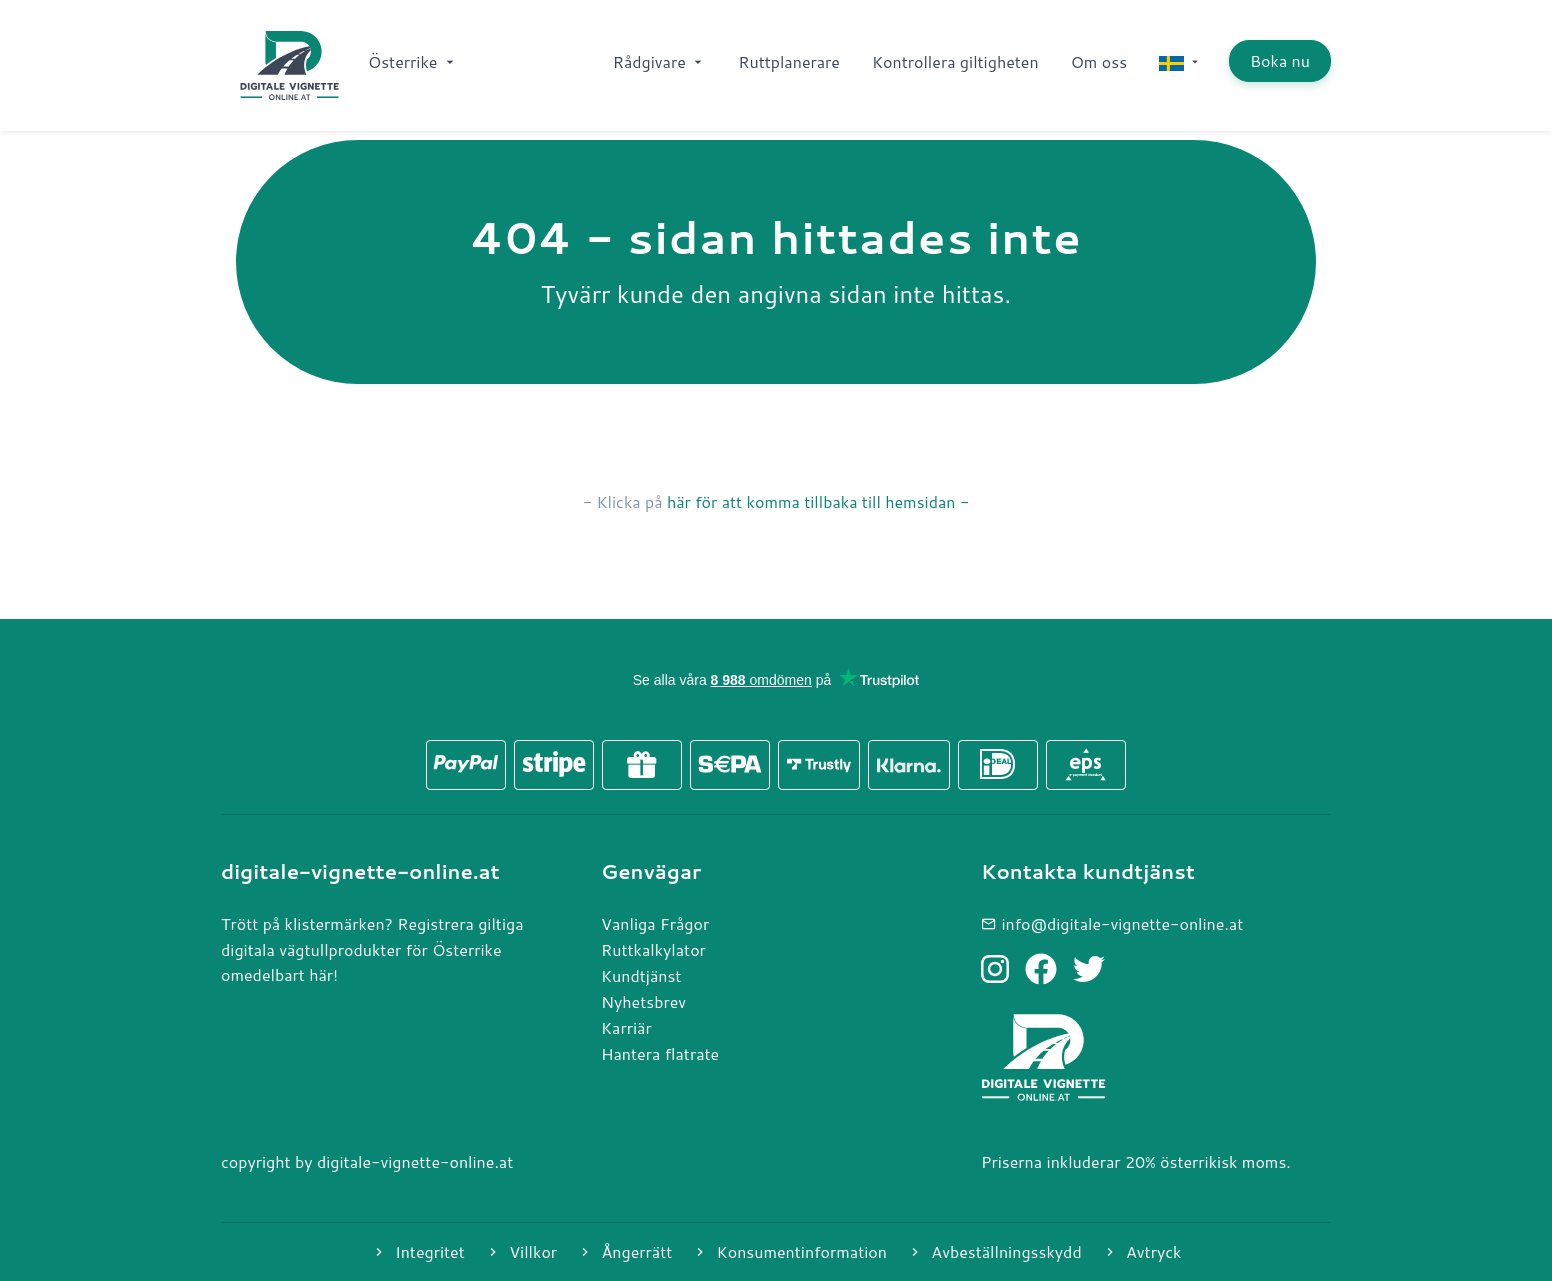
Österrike (413, 61)
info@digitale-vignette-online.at (1112, 923)
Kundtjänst (641, 975)
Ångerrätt (624, 1251)
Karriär (626, 1027)
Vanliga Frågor (655, 923)
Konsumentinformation (789, 1251)
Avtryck (1142, 1251)
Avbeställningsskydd (994, 1251)
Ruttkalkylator (653, 949)
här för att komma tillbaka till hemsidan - (818, 501)
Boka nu (1280, 60)
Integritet (418, 1251)
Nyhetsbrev (643, 1001)
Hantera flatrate (660, 1053)
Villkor (521, 1251)
